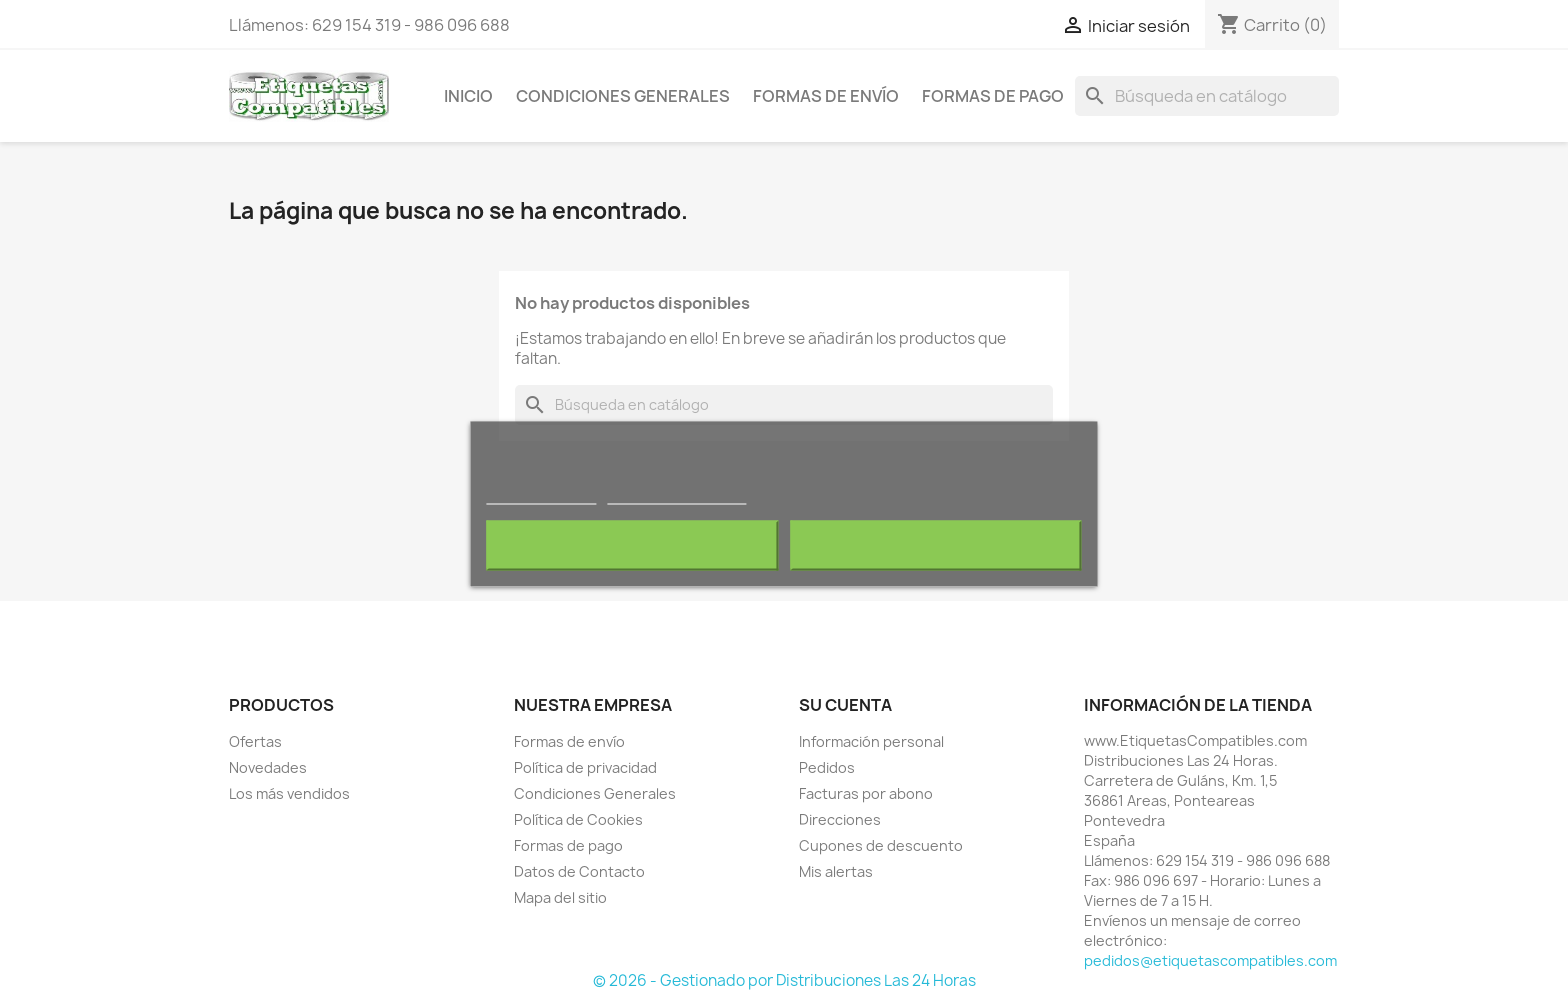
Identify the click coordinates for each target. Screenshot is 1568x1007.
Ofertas (255, 741)
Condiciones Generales (623, 96)
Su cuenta (845, 705)
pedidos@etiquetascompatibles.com (1210, 960)
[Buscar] (1207, 96)
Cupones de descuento (881, 845)
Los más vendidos (289, 793)
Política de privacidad (585, 767)
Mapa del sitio (560, 897)
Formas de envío (826, 96)
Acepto (936, 545)
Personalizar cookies (677, 494)
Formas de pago (993, 96)
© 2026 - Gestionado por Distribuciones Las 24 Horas (784, 980)
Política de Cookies (578, 819)
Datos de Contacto (579, 871)
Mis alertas (836, 871)
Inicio (468, 96)
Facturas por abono (866, 793)
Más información (541, 494)
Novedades (268, 767)
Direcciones (840, 819)
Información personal (871, 741)
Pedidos (827, 767)
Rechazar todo (632, 545)
